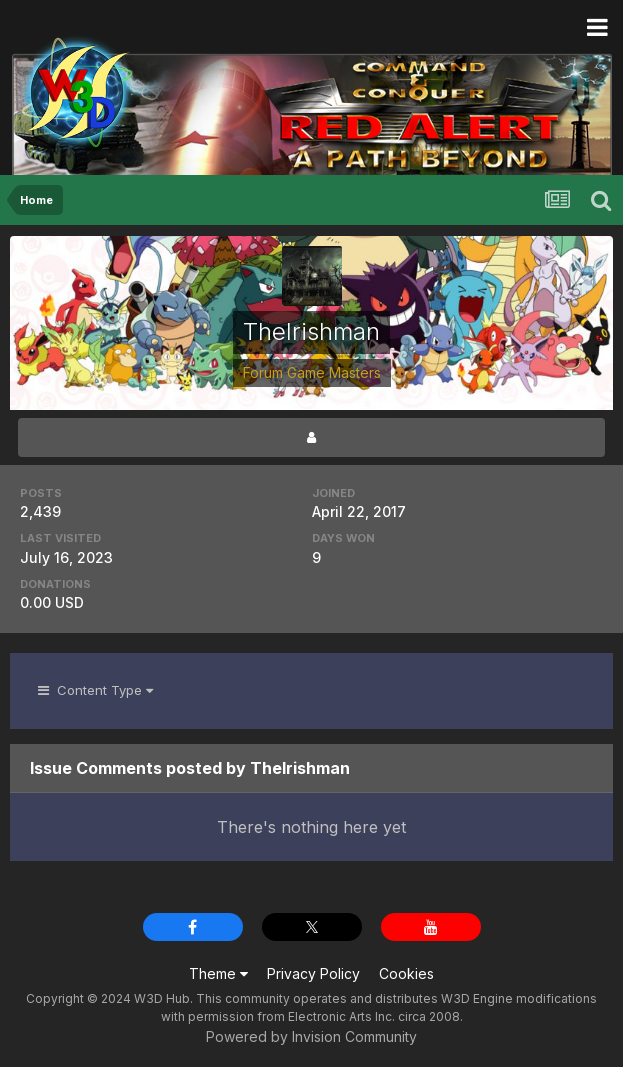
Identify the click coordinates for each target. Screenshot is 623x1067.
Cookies (406, 973)
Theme (218, 973)
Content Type (95, 690)
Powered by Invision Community (311, 1036)
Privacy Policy (313, 973)
